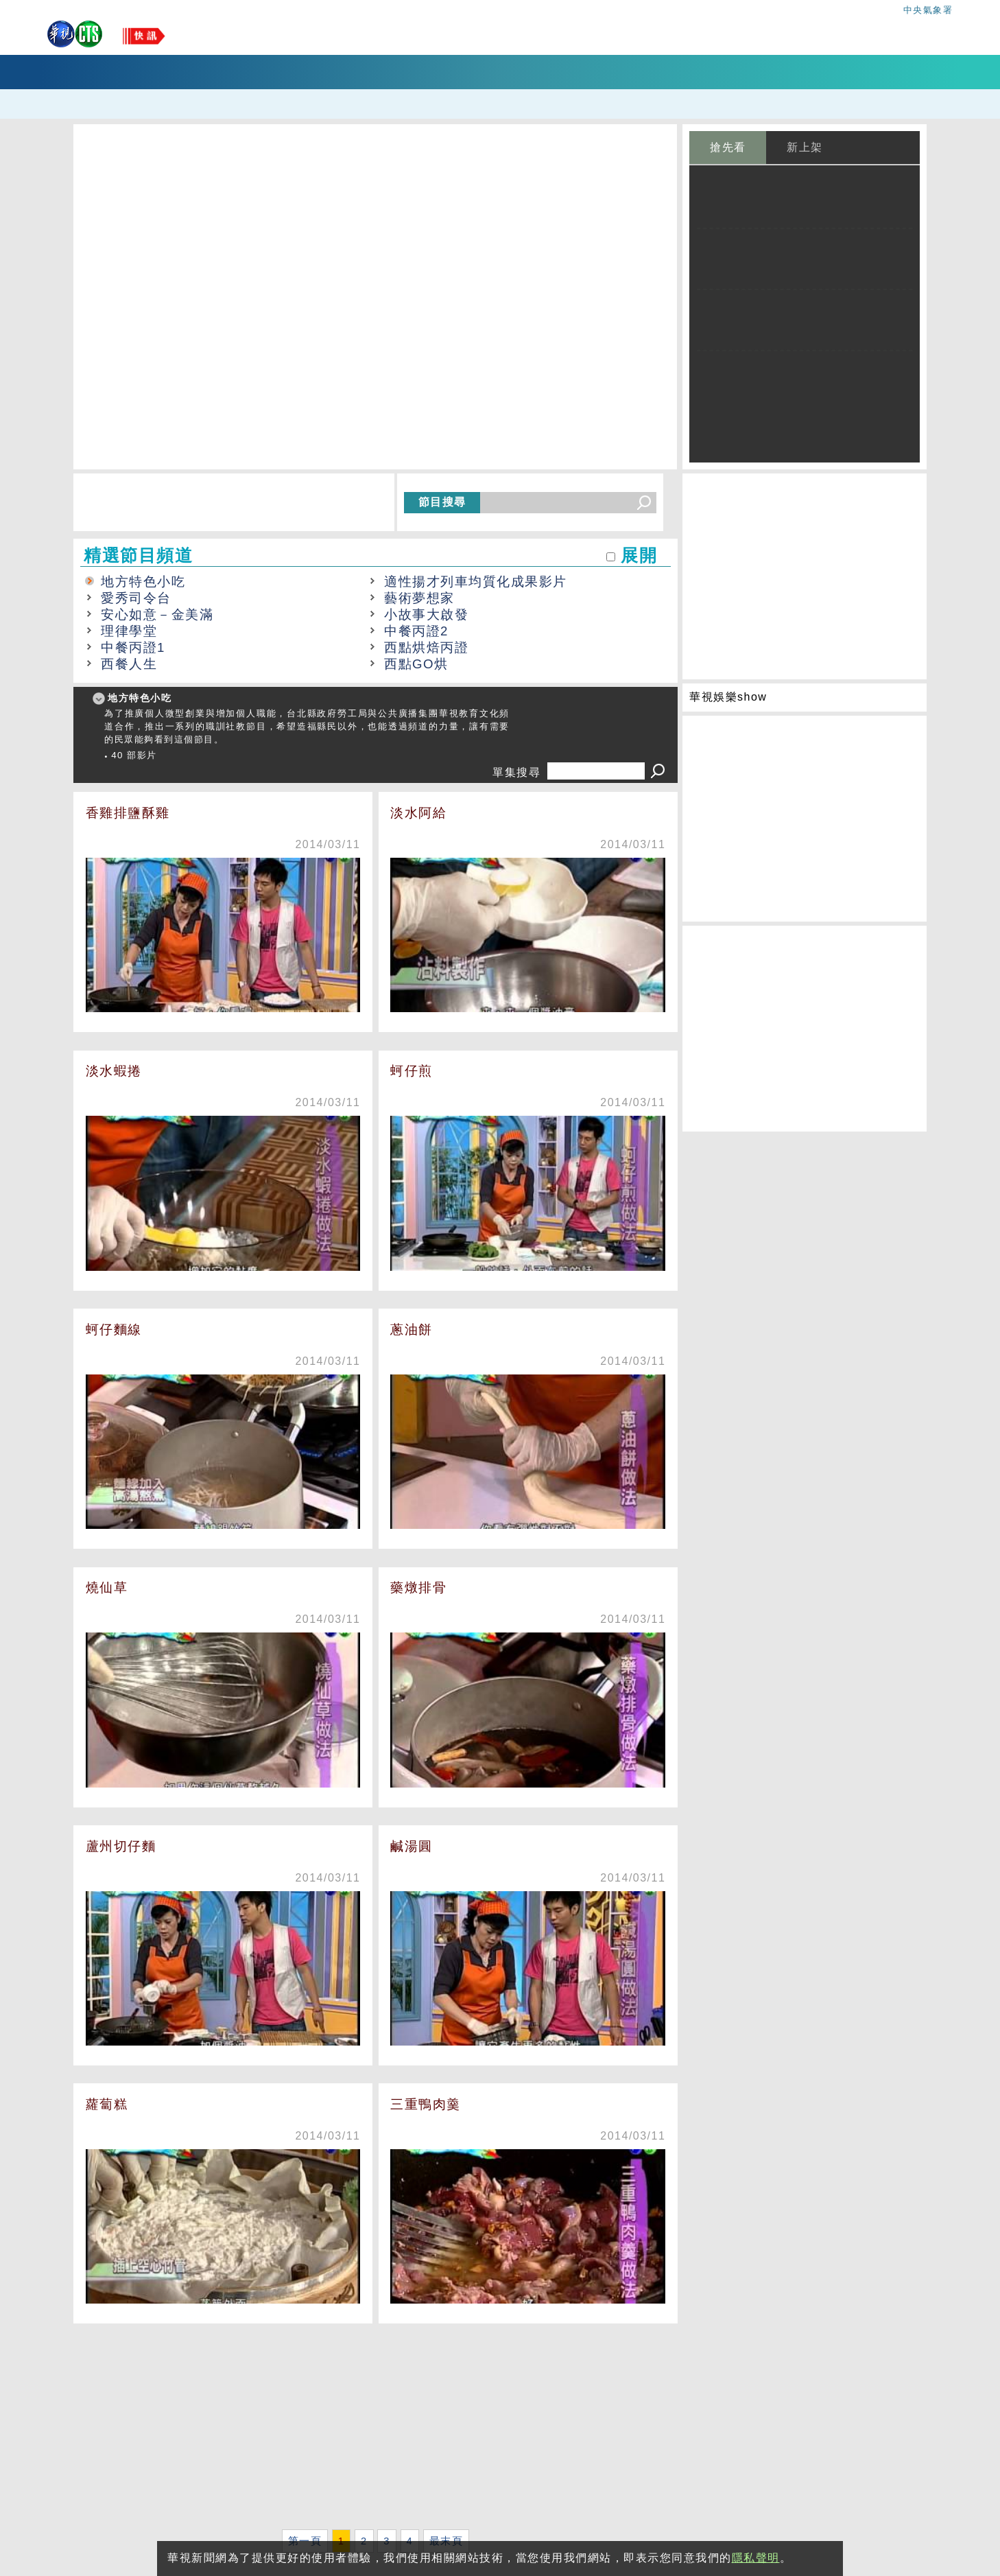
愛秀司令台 (136, 598)
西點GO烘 (416, 664)
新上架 (805, 147)
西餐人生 (129, 664)
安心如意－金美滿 (157, 614)
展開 (639, 555)
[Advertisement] (375, 2429)
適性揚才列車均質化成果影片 (475, 581)
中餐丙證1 (133, 647)
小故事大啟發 (426, 614)
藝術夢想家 (419, 598)
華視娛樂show (728, 697)
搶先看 (728, 147)
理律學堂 (129, 631)
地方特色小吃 (143, 581)
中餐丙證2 (416, 631)
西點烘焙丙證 (426, 647)
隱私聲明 (756, 2558)
